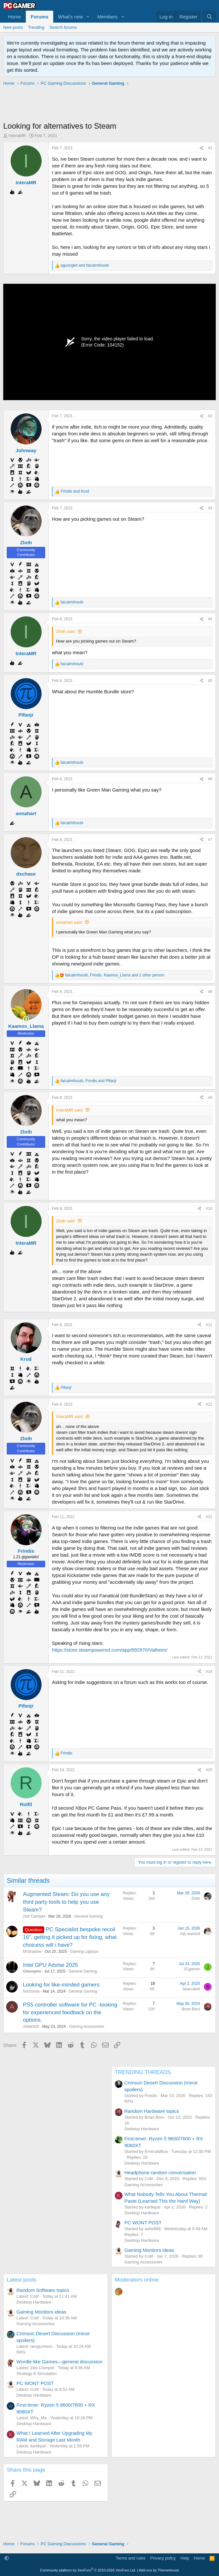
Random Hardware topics (151, 2111)
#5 (210, 680)
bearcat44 (191, 1989)
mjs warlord (190, 1934)
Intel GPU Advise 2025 (50, 1965)
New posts (13, 27)
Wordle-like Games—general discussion (59, 2361)
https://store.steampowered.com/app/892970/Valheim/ (109, 1650)
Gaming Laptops (84, 1951)
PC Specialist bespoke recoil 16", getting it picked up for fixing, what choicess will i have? (69, 1937)
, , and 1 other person (114, 975)
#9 (210, 1097)
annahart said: (69, 922)
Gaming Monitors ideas (149, 2250)
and (85, 265)
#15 (209, 1770)
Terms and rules (130, 2558)
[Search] (209, 17)
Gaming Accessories (86, 2026)
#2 (210, 416)
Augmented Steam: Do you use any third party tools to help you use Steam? (66, 1902)
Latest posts (21, 2280)
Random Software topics (42, 2290)
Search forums (63, 27)
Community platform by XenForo (88, 2570)
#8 (210, 991)
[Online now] (26, 1019)
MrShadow (32, 1951)
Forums (39, 16)
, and (88, 1081)
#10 (209, 1208)
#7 (210, 839)
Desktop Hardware (141, 2128)
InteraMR (17, 135)
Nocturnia (31, 1991)
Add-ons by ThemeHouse (159, 2570)
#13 (209, 1517)
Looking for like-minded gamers (61, 1985)
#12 (209, 1404)
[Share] (201, 148)
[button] (88, 17)
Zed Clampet (34, 1916)
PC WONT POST (143, 2222)
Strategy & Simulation (36, 2373)
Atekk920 (31, 2026)
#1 (210, 148)
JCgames (192, 1969)
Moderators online (137, 2280)
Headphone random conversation (160, 2172)
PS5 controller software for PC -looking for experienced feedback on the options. (70, 2012)
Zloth (195, 1898)
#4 (210, 619)
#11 (209, 1325)
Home (14, 16)
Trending (36, 27)
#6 (210, 779)
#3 (210, 508)
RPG (129, 2101)
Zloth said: (65, 631)
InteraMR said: (70, 1110)
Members (107, 16)
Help (185, 2558)
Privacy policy (163, 2558)
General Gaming (88, 1916)
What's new (70, 16)
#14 (209, 1671)
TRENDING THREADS (143, 2072)
